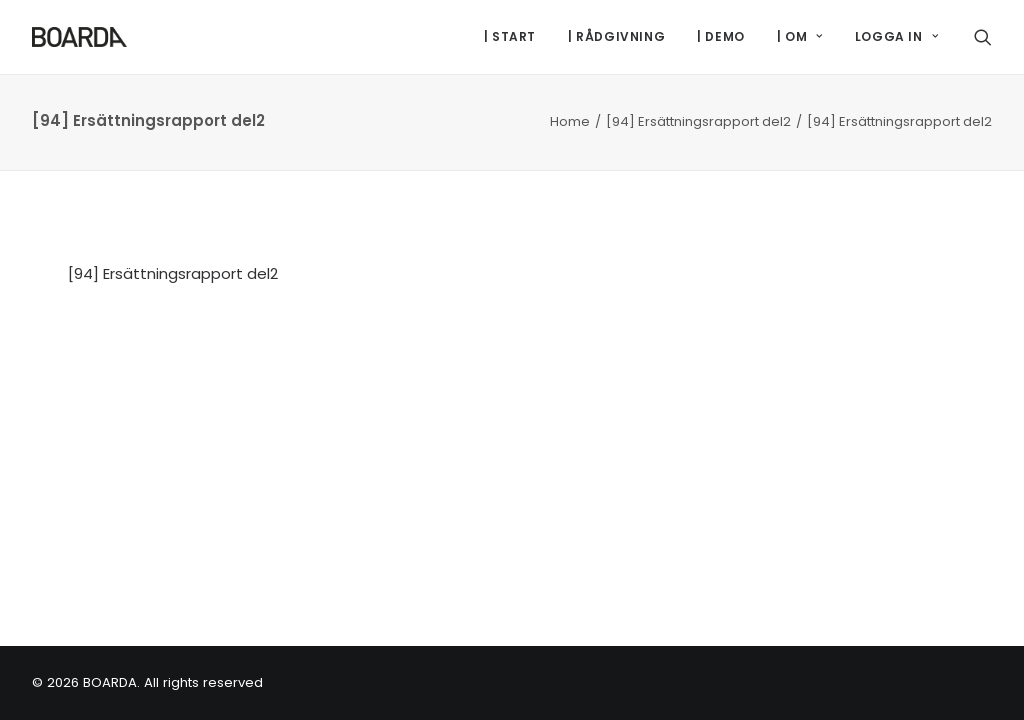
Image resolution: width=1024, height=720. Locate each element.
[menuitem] (510, 37)
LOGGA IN (896, 36)
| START (510, 36)
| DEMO (721, 36)
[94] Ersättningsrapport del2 (698, 121)
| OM (800, 36)
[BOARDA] (79, 37)
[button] (983, 37)
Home (570, 121)
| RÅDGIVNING (616, 36)
